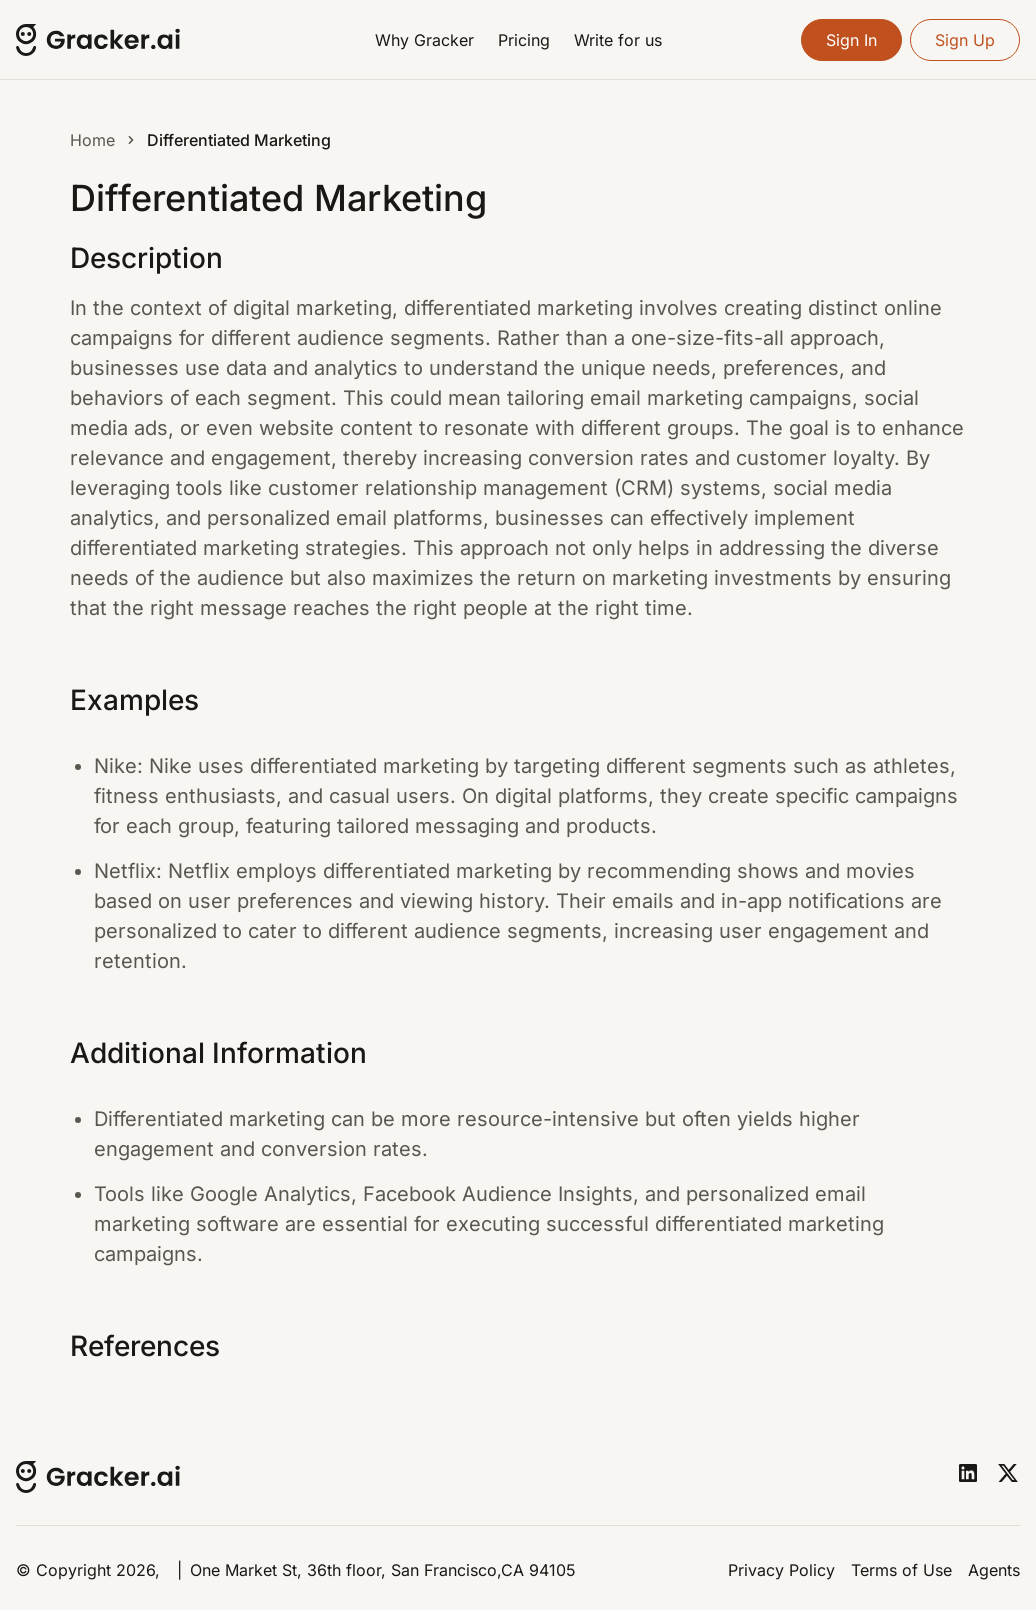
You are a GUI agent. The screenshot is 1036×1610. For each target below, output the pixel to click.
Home (92, 140)
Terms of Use (901, 1570)
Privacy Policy (781, 1570)
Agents (994, 1570)
